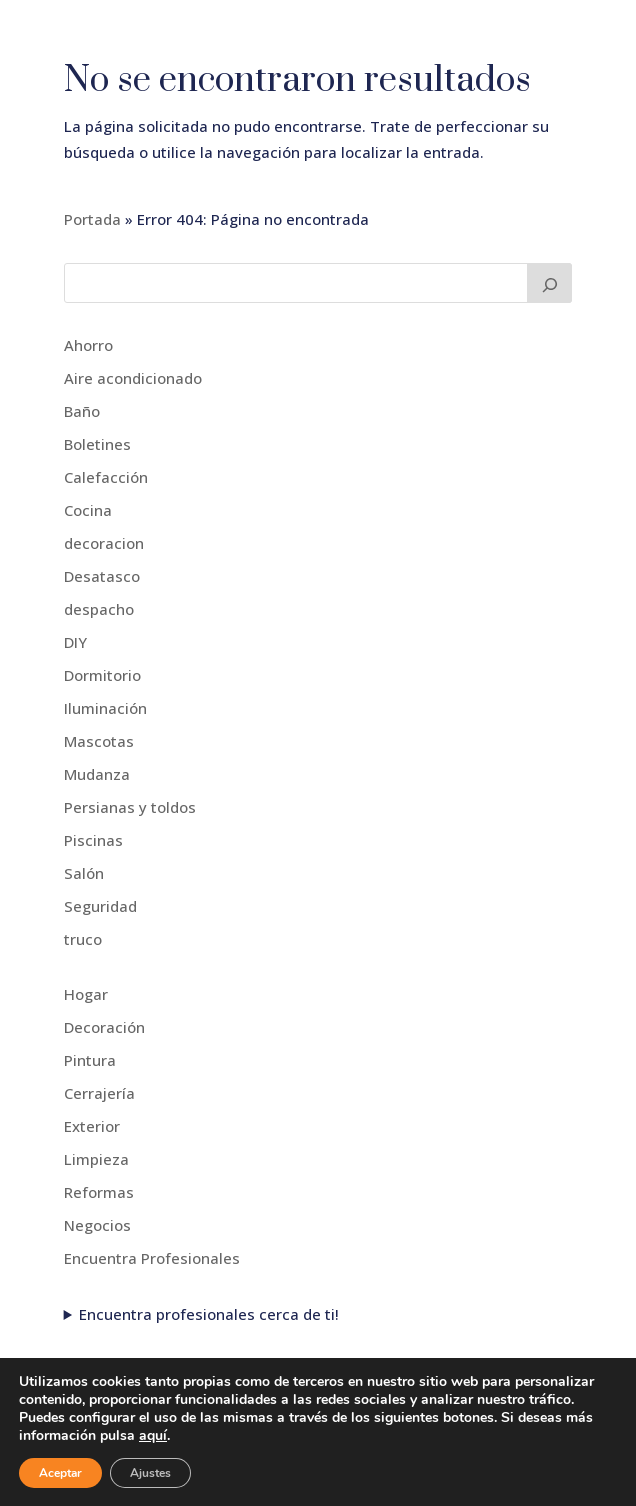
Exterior (92, 1126)
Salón (84, 873)
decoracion (104, 543)
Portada (92, 219)
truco (83, 939)
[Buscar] (550, 283)
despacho (99, 609)
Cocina (88, 510)
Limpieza (96, 1159)
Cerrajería (99, 1093)
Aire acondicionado (133, 378)
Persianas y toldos (130, 807)
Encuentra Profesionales (152, 1258)
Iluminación (105, 708)
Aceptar (60, 1473)
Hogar (86, 994)
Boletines (97, 444)
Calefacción (106, 477)
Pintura (90, 1060)
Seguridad (100, 906)
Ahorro (88, 345)
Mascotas (99, 741)
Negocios (97, 1225)
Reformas (99, 1192)
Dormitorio (102, 675)
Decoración (104, 1027)
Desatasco (102, 576)
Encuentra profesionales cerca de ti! (209, 1314)
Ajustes (150, 1473)
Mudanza (97, 774)
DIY (75, 642)
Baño (82, 411)
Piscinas (93, 840)
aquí (153, 1436)
